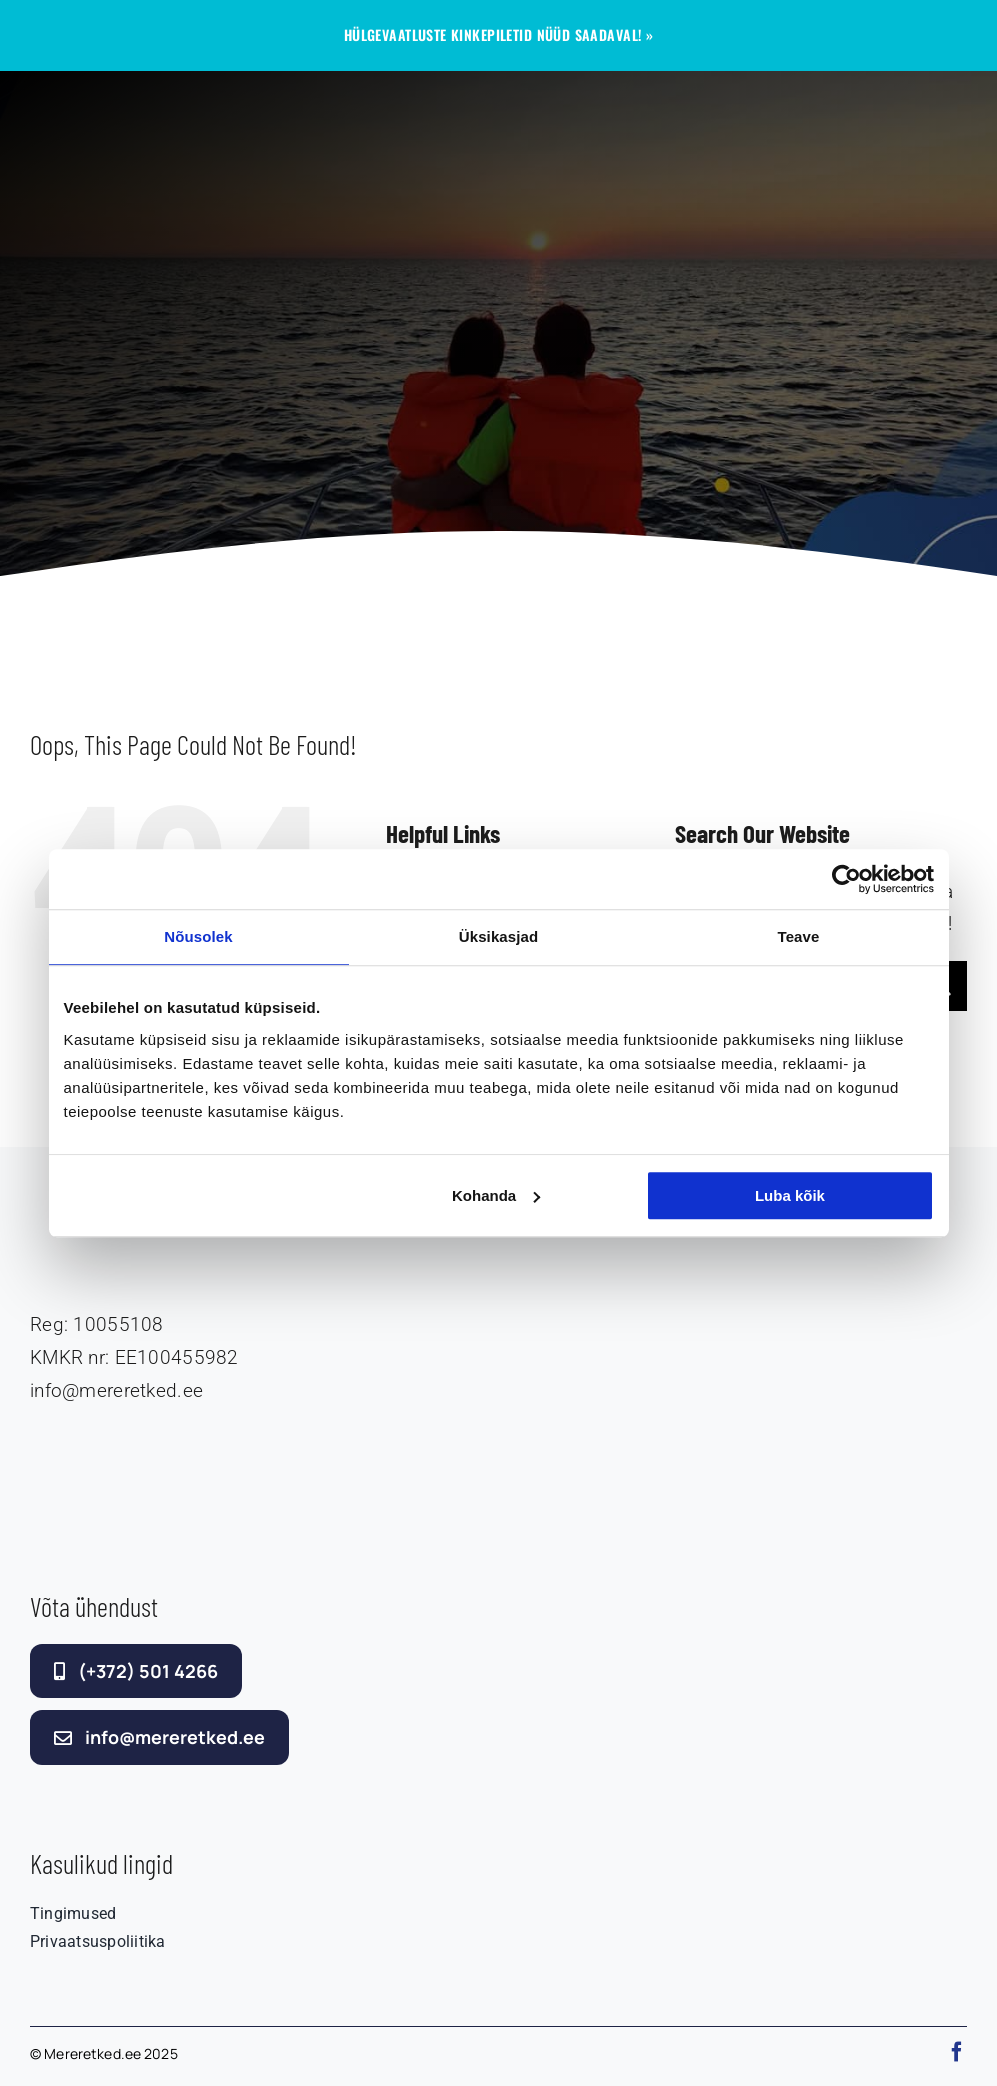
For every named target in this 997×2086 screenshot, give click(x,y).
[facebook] (957, 2052)
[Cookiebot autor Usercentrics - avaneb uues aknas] (846, 879)
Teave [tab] (799, 936)
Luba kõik (790, 1195)
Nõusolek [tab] (198, 936)
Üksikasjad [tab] (498, 936)
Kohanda (496, 1195)
